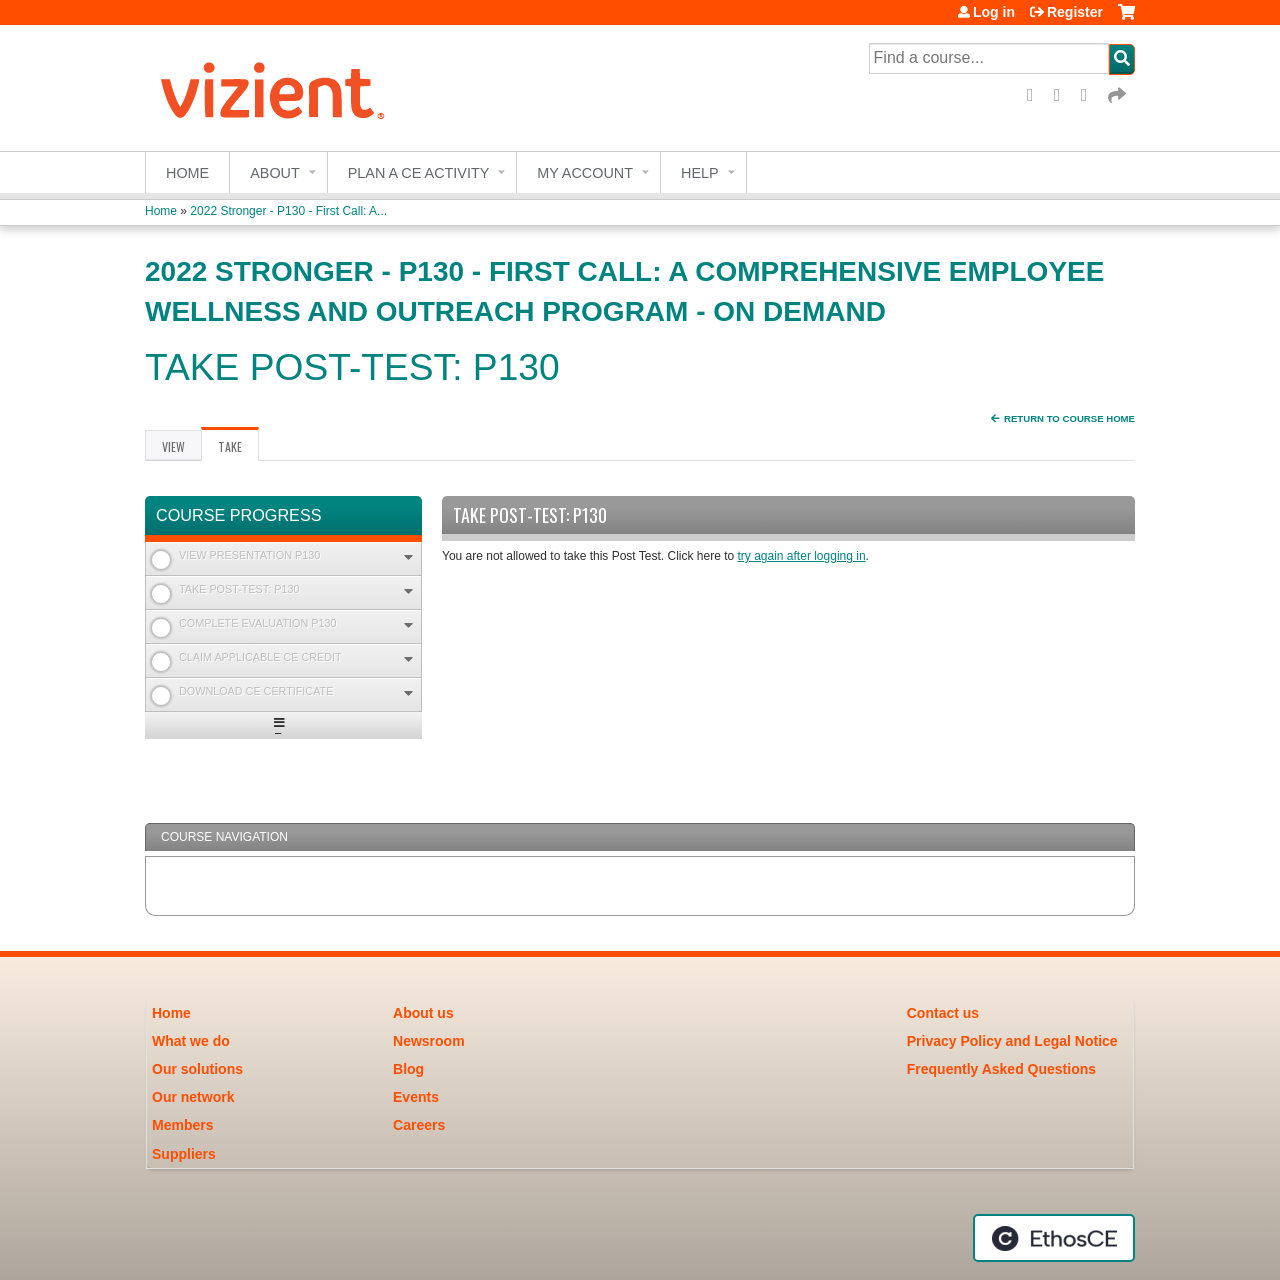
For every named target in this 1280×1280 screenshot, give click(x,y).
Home (187, 173)
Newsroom (429, 1041)
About (275, 173)
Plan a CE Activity (419, 173)
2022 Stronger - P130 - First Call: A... (288, 211)
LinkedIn (1091, 95)
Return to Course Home (1069, 418)
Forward (1118, 95)
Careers (419, 1125)
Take (238, 450)
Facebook (1037, 95)
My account (585, 173)
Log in (994, 12)
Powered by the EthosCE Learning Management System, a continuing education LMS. (1054, 1238)
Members (182, 1125)
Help (700, 173)
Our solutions (197, 1069)
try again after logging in (802, 556)
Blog (408, 1069)
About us (423, 1013)
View (173, 446)
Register (1075, 12)
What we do (191, 1041)
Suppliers (184, 1154)
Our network (193, 1097)
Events (416, 1097)
